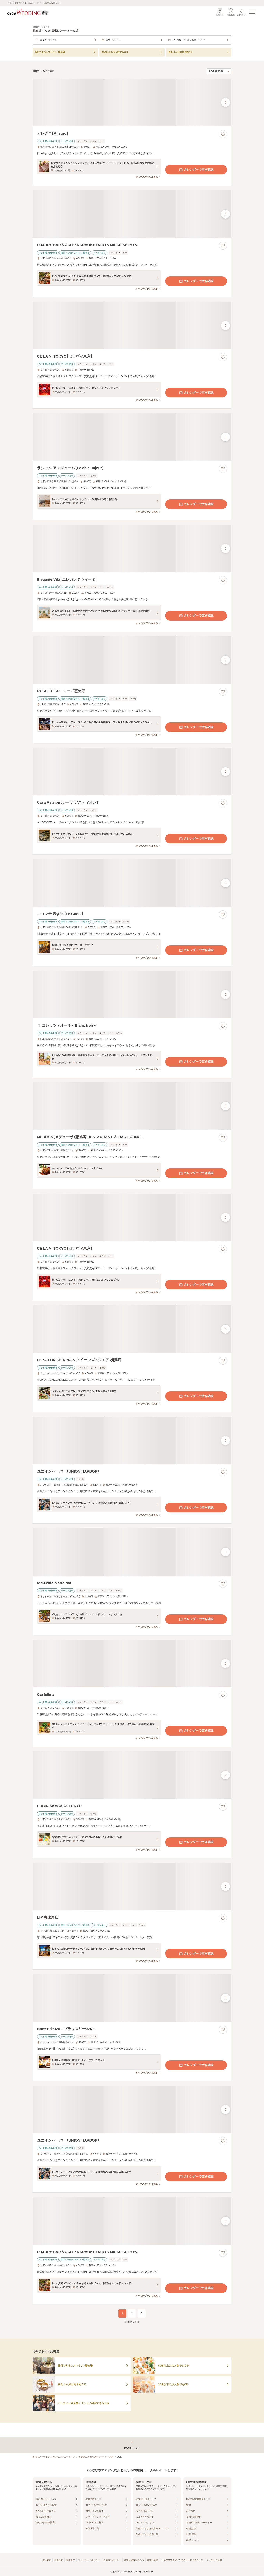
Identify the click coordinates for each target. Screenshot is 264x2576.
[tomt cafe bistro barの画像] (132, 1552)
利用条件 (70, 2560)
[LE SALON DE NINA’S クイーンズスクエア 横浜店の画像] (132, 1329)
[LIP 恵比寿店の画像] (132, 1886)
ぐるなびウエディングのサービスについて (182, 2560)
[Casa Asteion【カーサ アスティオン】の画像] (132, 771)
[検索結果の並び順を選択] (219, 71)
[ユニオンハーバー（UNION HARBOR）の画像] (132, 1440)
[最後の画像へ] (225, 102)
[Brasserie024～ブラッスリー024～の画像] (132, 1998)
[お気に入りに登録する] (223, 134)
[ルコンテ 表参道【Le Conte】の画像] (132, 883)
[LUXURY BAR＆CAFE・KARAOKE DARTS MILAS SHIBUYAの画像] (132, 214)
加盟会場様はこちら (134, 2560)
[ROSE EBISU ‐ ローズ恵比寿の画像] (132, 660)
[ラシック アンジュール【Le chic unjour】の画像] (132, 437)
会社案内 (46, 2560)
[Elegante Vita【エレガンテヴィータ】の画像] (132, 548)
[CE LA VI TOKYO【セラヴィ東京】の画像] (132, 325)
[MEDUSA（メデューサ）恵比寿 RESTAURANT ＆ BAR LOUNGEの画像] (132, 1106)
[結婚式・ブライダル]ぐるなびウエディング (54, 2457)
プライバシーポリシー (89, 2560)
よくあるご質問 (214, 2560)
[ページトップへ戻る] (132, 2445)
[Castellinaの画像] (132, 1663)
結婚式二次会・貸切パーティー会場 (96, 2457)
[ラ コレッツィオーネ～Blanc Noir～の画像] (132, 994)
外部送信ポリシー (112, 2560)
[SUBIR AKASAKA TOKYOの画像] (132, 1775)
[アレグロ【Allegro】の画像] (132, 102)
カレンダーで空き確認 (196, 169)
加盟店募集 (152, 2560)
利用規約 (58, 2560)
